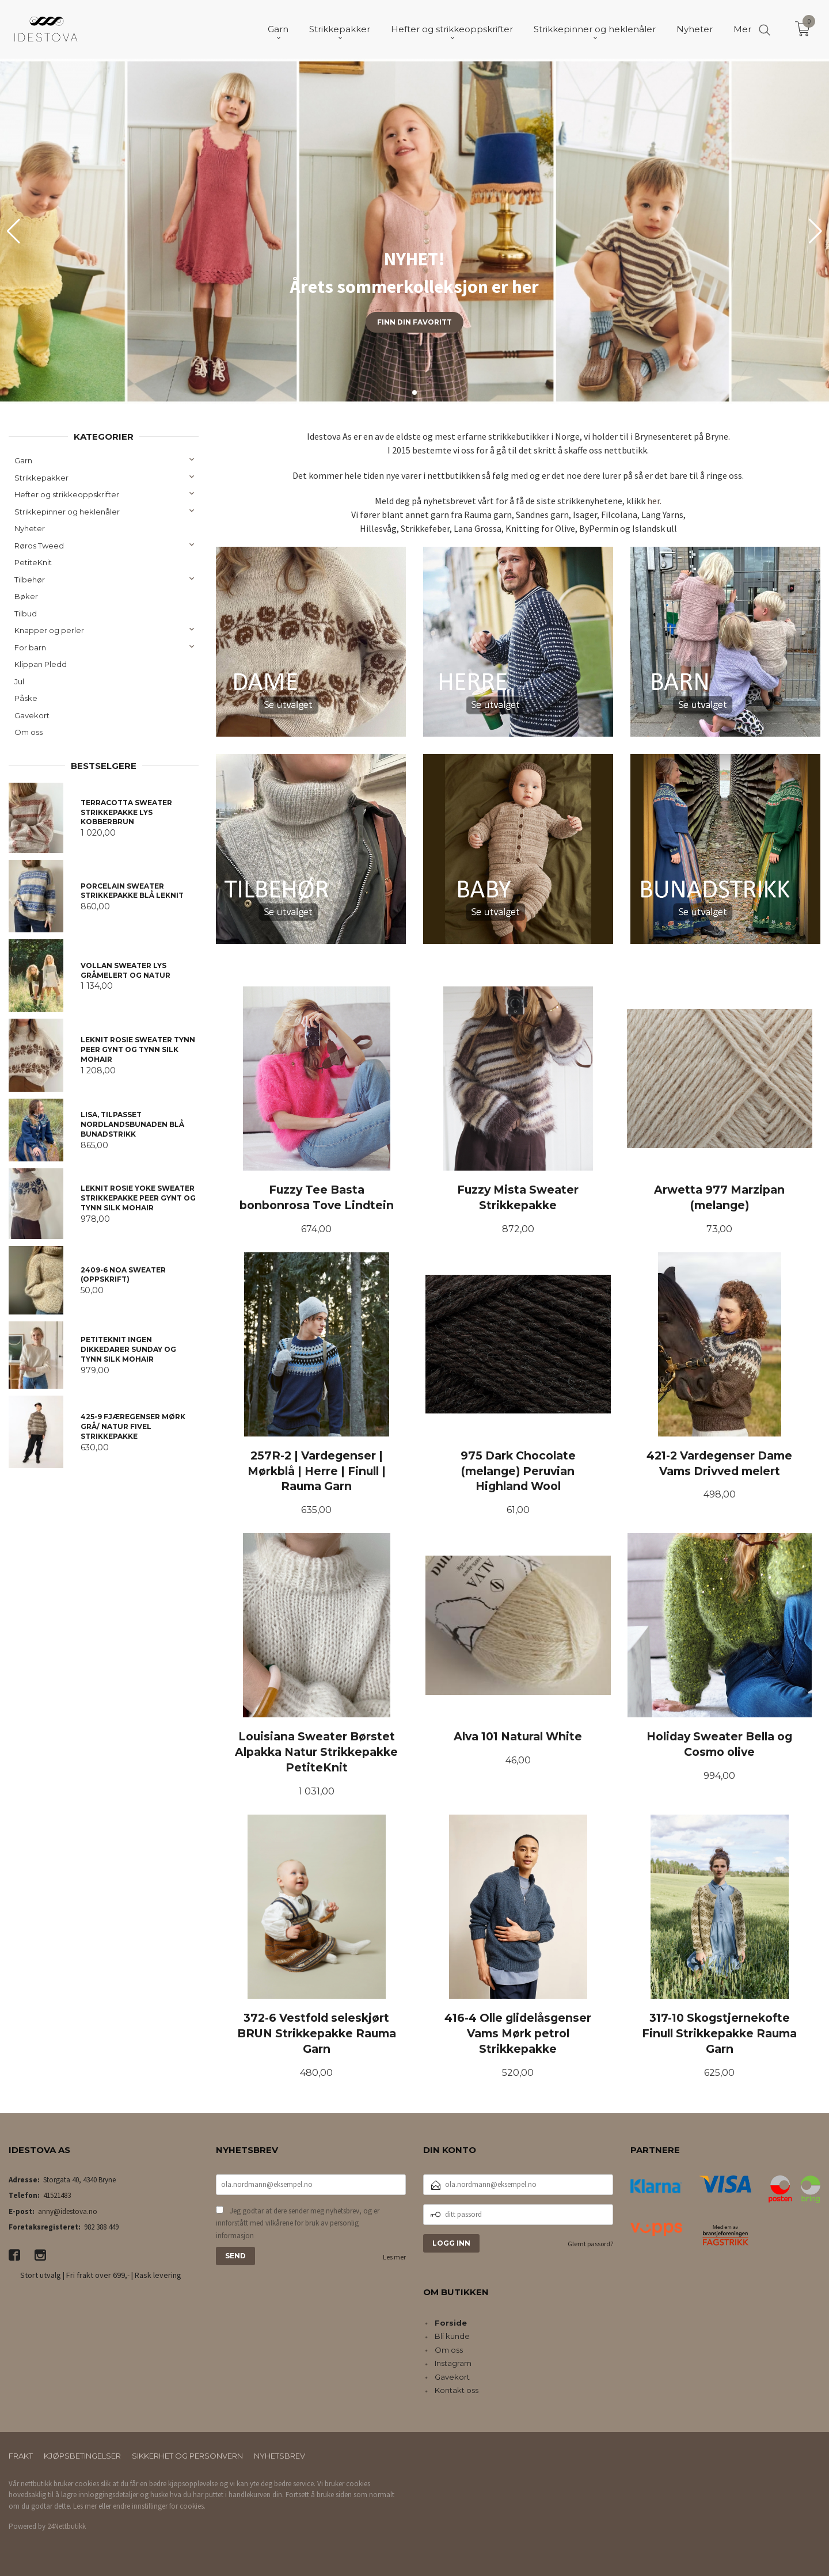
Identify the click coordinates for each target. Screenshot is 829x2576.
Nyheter (29, 528)
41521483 (57, 2195)
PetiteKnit (33, 562)
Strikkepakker (41, 477)
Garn (23, 460)
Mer (742, 29)
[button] (815, 231)
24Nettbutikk (66, 2526)
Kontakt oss (456, 2390)
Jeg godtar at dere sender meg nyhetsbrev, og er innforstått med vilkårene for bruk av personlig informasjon (297, 2223)
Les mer (394, 2257)
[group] (414, 231)
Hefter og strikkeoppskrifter (66, 494)
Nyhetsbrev (279, 2455)
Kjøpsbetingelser (82, 2455)
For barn (30, 647)
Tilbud (25, 613)
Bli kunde (452, 2336)
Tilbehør (29, 579)
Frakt (21, 2455)
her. (654, 500)
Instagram (453, 2363)
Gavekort (32, 715)
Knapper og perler (49, 630)
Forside (451, 2322)
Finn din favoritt (414, 322)
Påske (25, 698)
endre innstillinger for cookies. (159, 2506)
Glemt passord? (590, 2243)
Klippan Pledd (40, 664)
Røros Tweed (39, 545)
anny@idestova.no (67, 2211)
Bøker (26, 596)
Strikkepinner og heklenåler (67, 511)
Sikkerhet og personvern (187, 2455)
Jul (19, 681)
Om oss (28, 732)
